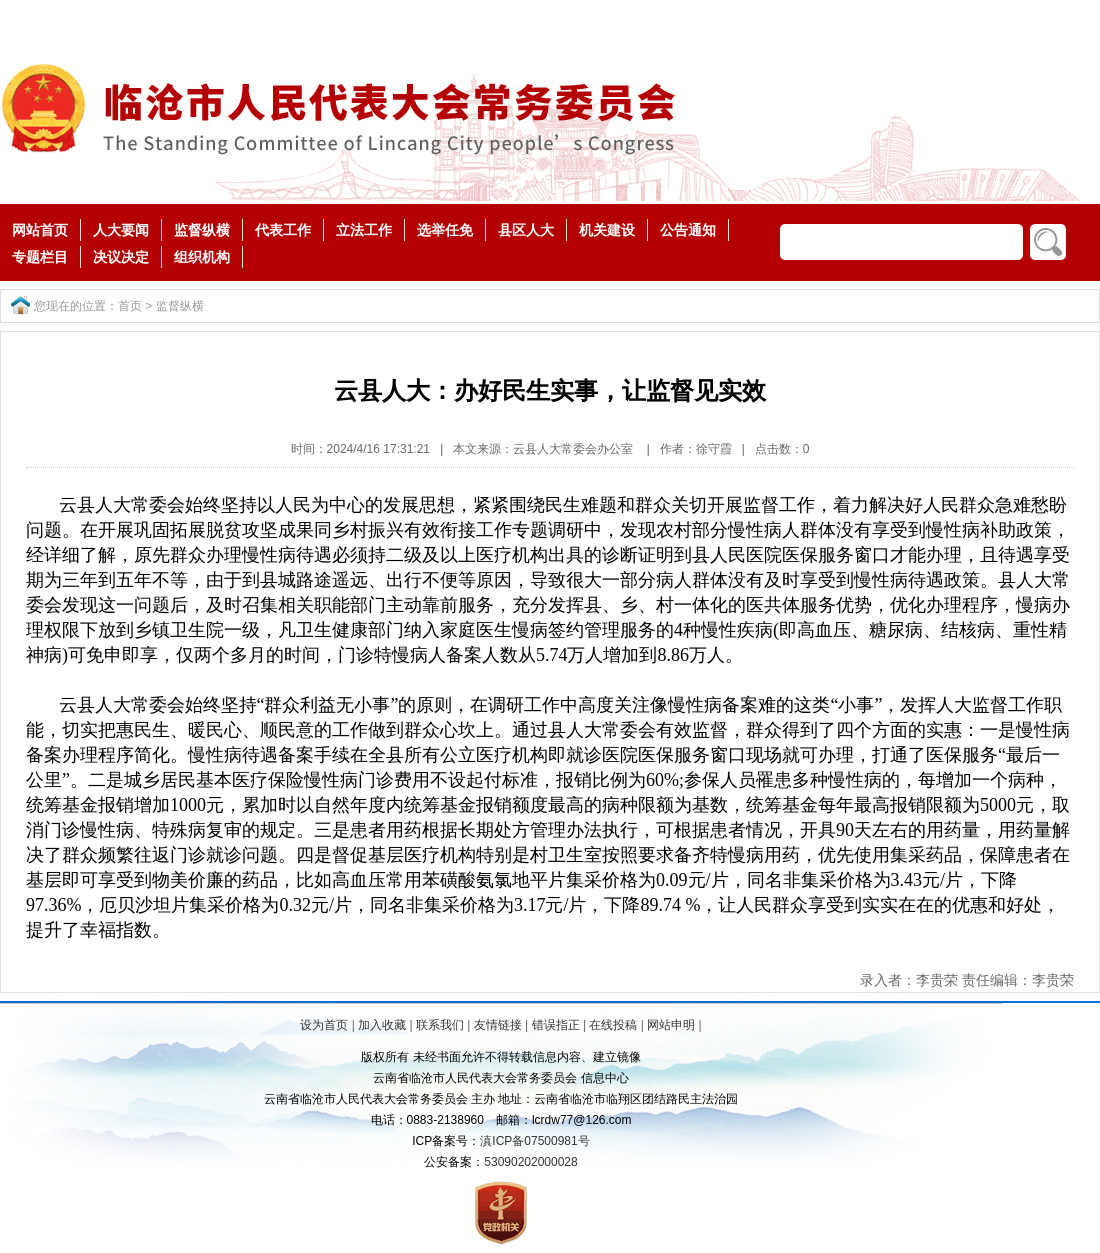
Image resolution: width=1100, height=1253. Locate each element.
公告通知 (688, 230)
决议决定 (121, 257)
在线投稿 (613, 1025)
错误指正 (556, 1025)
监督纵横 (202, 230)
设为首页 (324, 1025)
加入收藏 (382, 1025)
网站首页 (40, 230)
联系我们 (440, 1025)
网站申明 (671, 1025)
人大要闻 (121, 230)
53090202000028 (530, 1162)
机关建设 (607, 230)
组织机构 (202, 257)
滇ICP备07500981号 (534, 1141)
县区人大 (526, 230)
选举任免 (445, 230)
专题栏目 (40, 257)
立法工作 (364, 230)
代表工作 (283, 230)
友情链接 (498, 1025)
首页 (130, 306)
